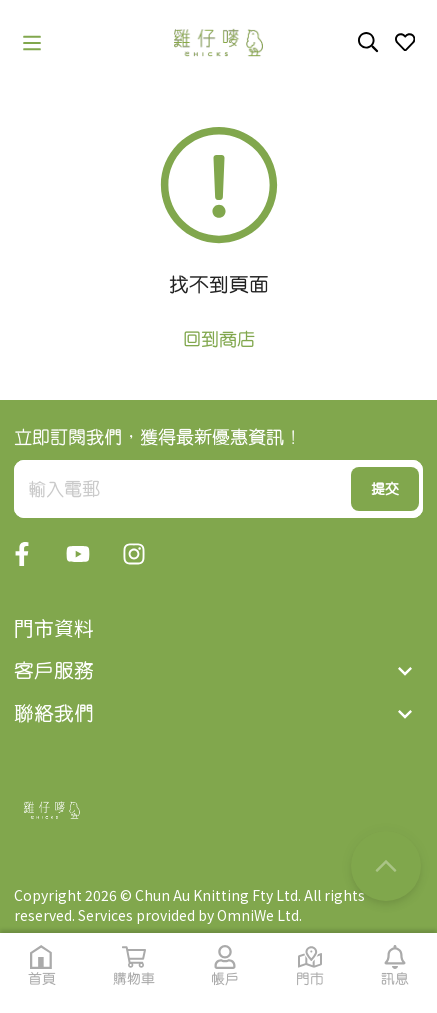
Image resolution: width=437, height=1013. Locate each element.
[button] (32, 43)
